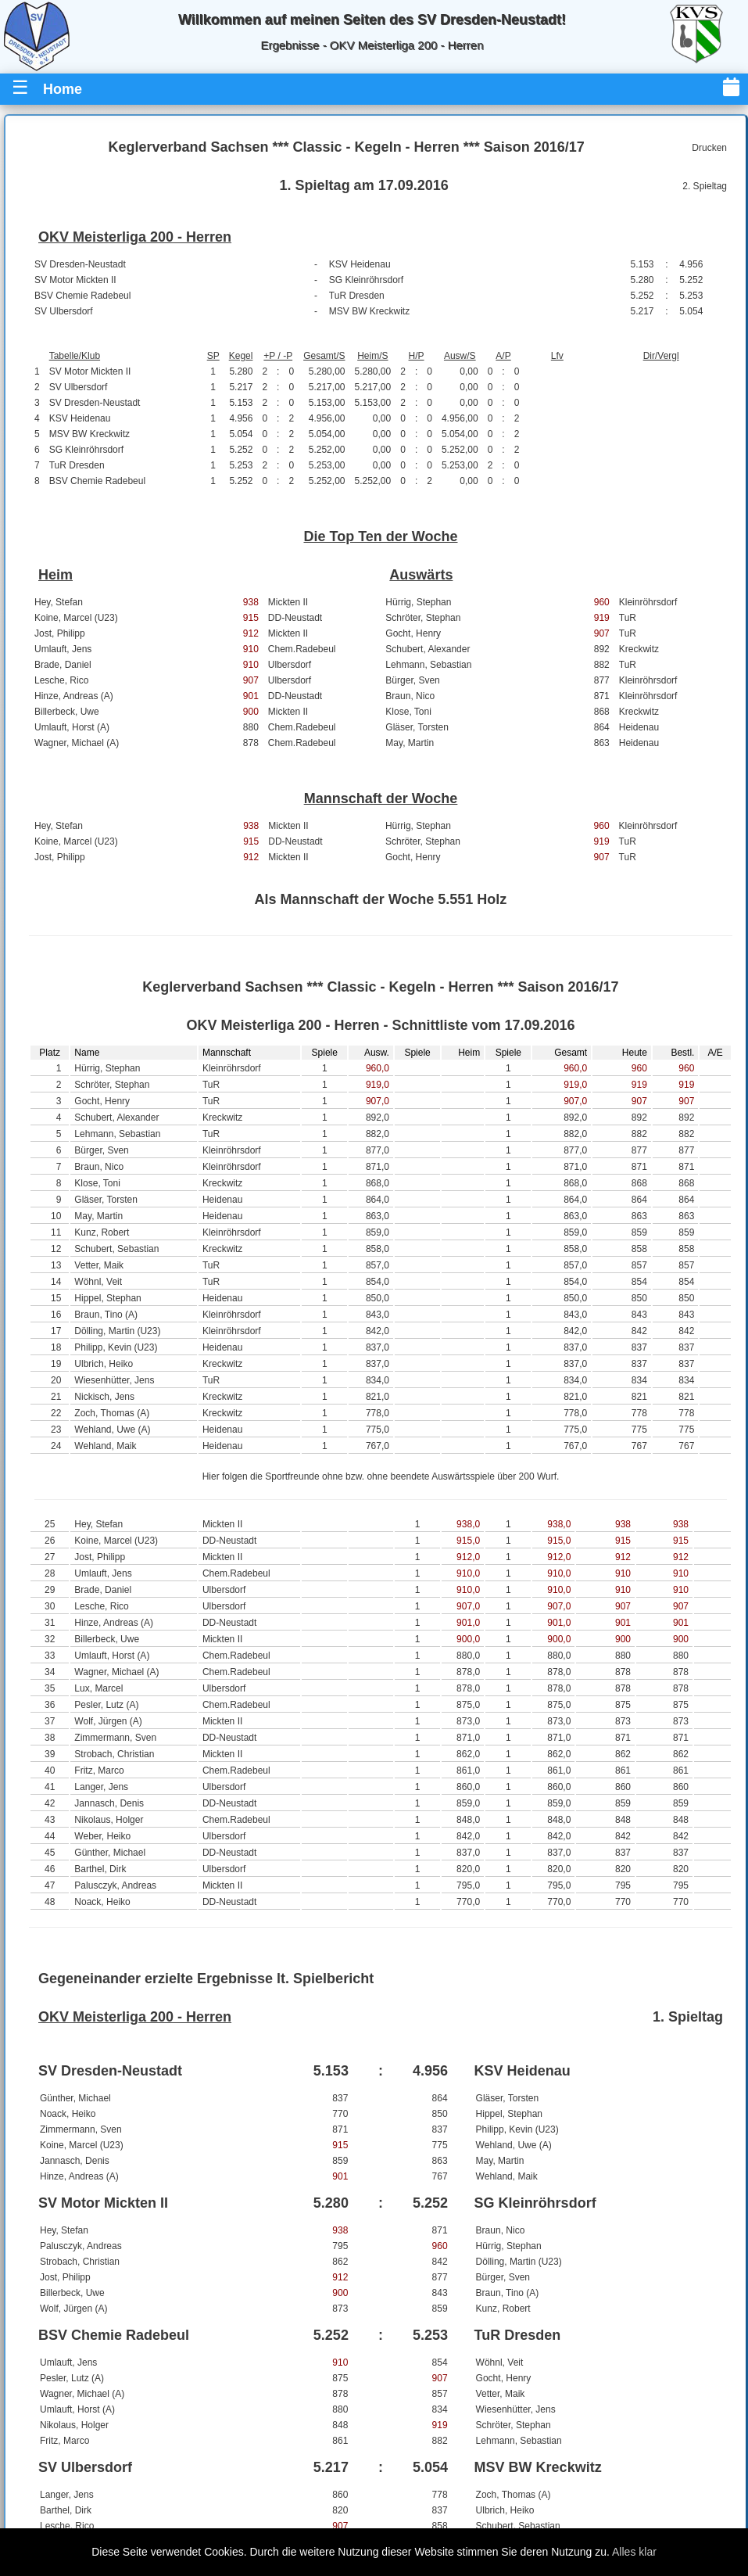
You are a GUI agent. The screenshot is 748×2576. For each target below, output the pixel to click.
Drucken (709, 147)
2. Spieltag (704, 186)
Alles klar (634, 2552)
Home (62, 89)
